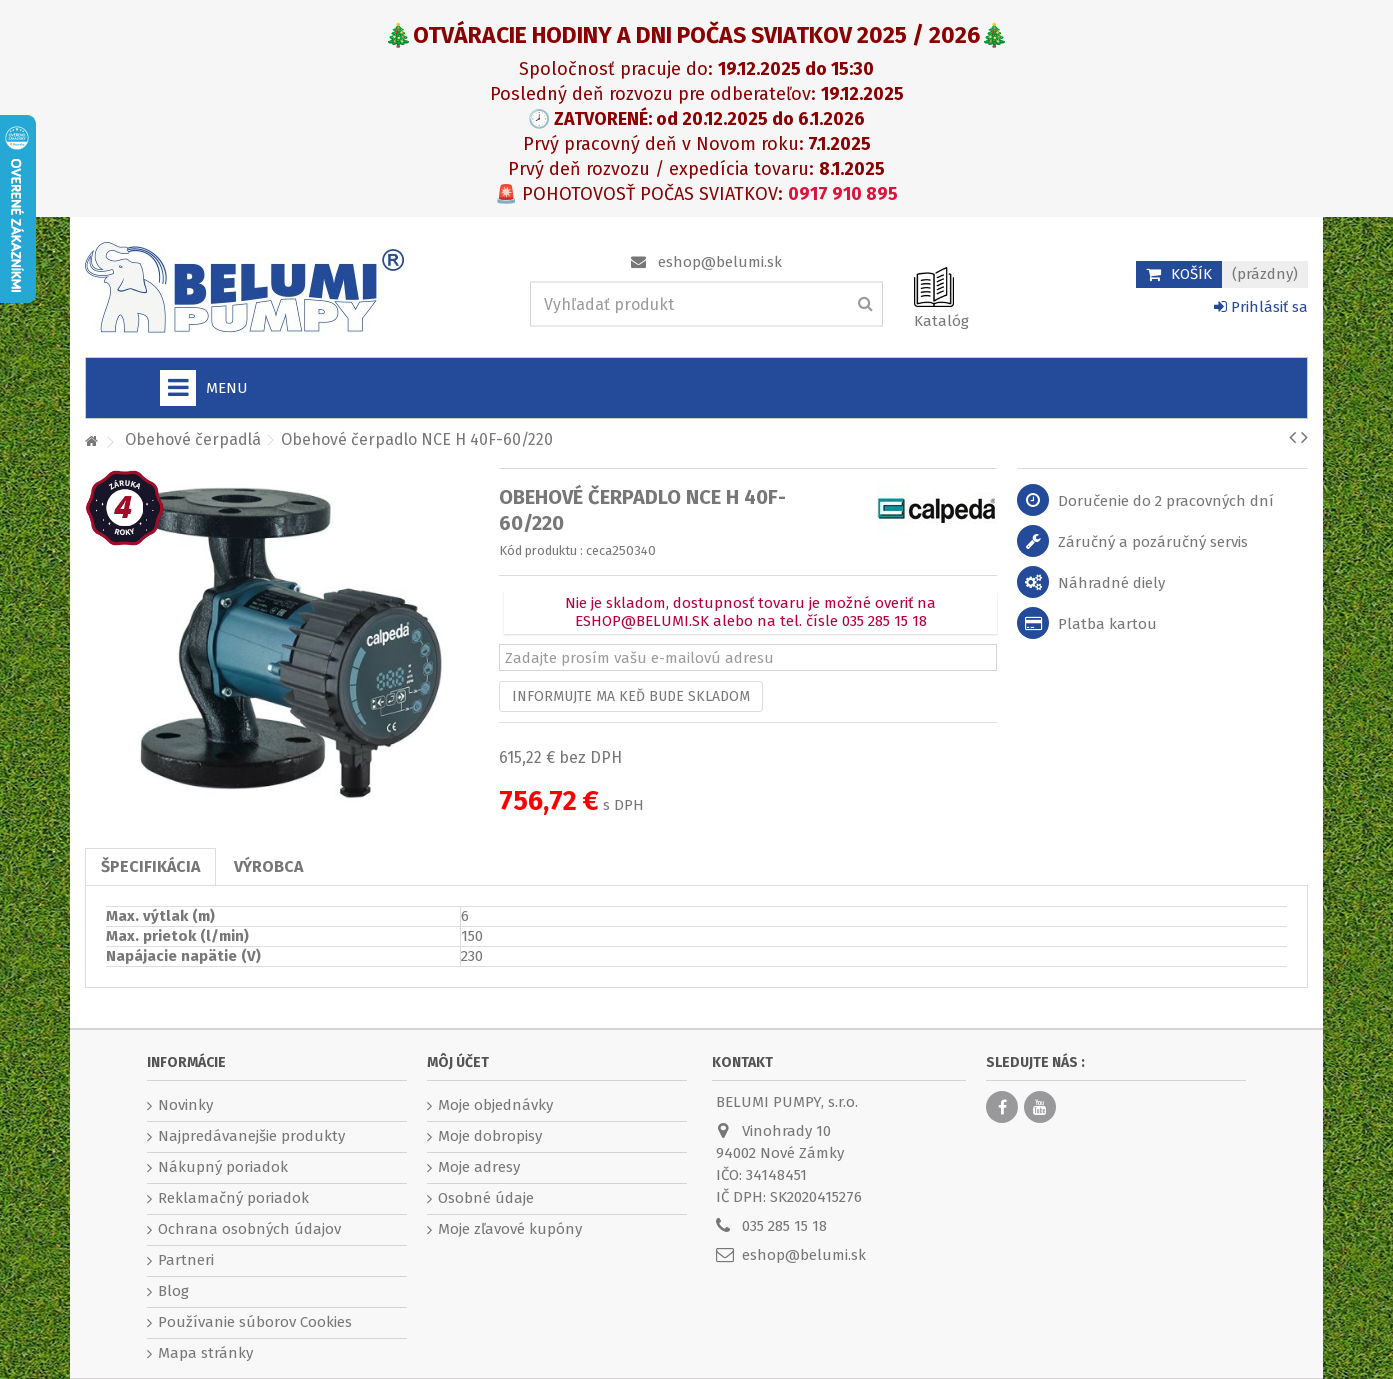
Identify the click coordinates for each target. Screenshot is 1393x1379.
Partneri (186, 1260)
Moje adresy (479, 1167)
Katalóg (941, 321)
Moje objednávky (495, 1105)
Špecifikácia (150, 866)
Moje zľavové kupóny (510, 1229)
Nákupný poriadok (223, 1167)
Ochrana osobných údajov (249, 1229)
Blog (173, 1291)
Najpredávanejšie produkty (251, 1136)
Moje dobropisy (490, 1136)
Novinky (185, 1105)
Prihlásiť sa (1261, 307)
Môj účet (458, 1062)
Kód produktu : (541, 550)
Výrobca (268, 866)
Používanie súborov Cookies (255, 1322)
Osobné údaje (486, 1198)
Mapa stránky (205, 1353)
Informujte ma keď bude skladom (631, 696)
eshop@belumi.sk (720, 262)
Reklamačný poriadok (233, 1198)
